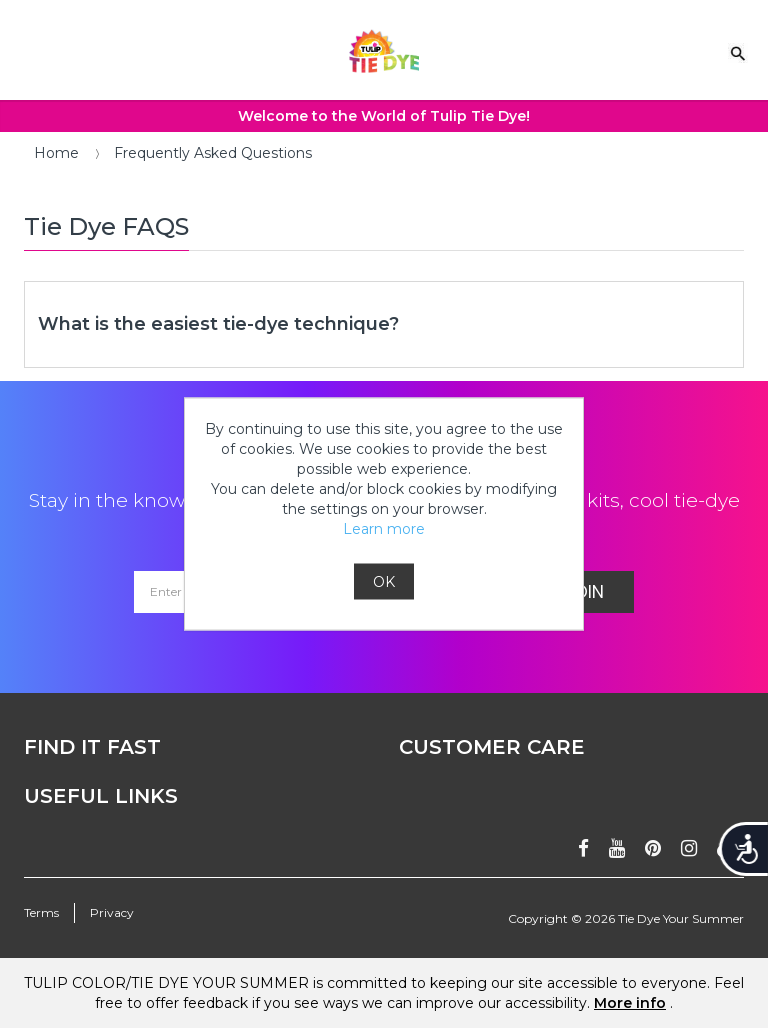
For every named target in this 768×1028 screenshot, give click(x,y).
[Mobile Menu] (25, 48)
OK (384, 582)
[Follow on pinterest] (653, 848)
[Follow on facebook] (583, 848)
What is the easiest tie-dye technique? (218, 324)
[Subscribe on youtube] (617, 848)
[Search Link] (738, 52)
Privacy (112, 912)
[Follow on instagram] (689, 848)
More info (630, 1003)
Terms (41, 912)
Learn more (384, 529)
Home (56, 153)
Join (584, 592)
